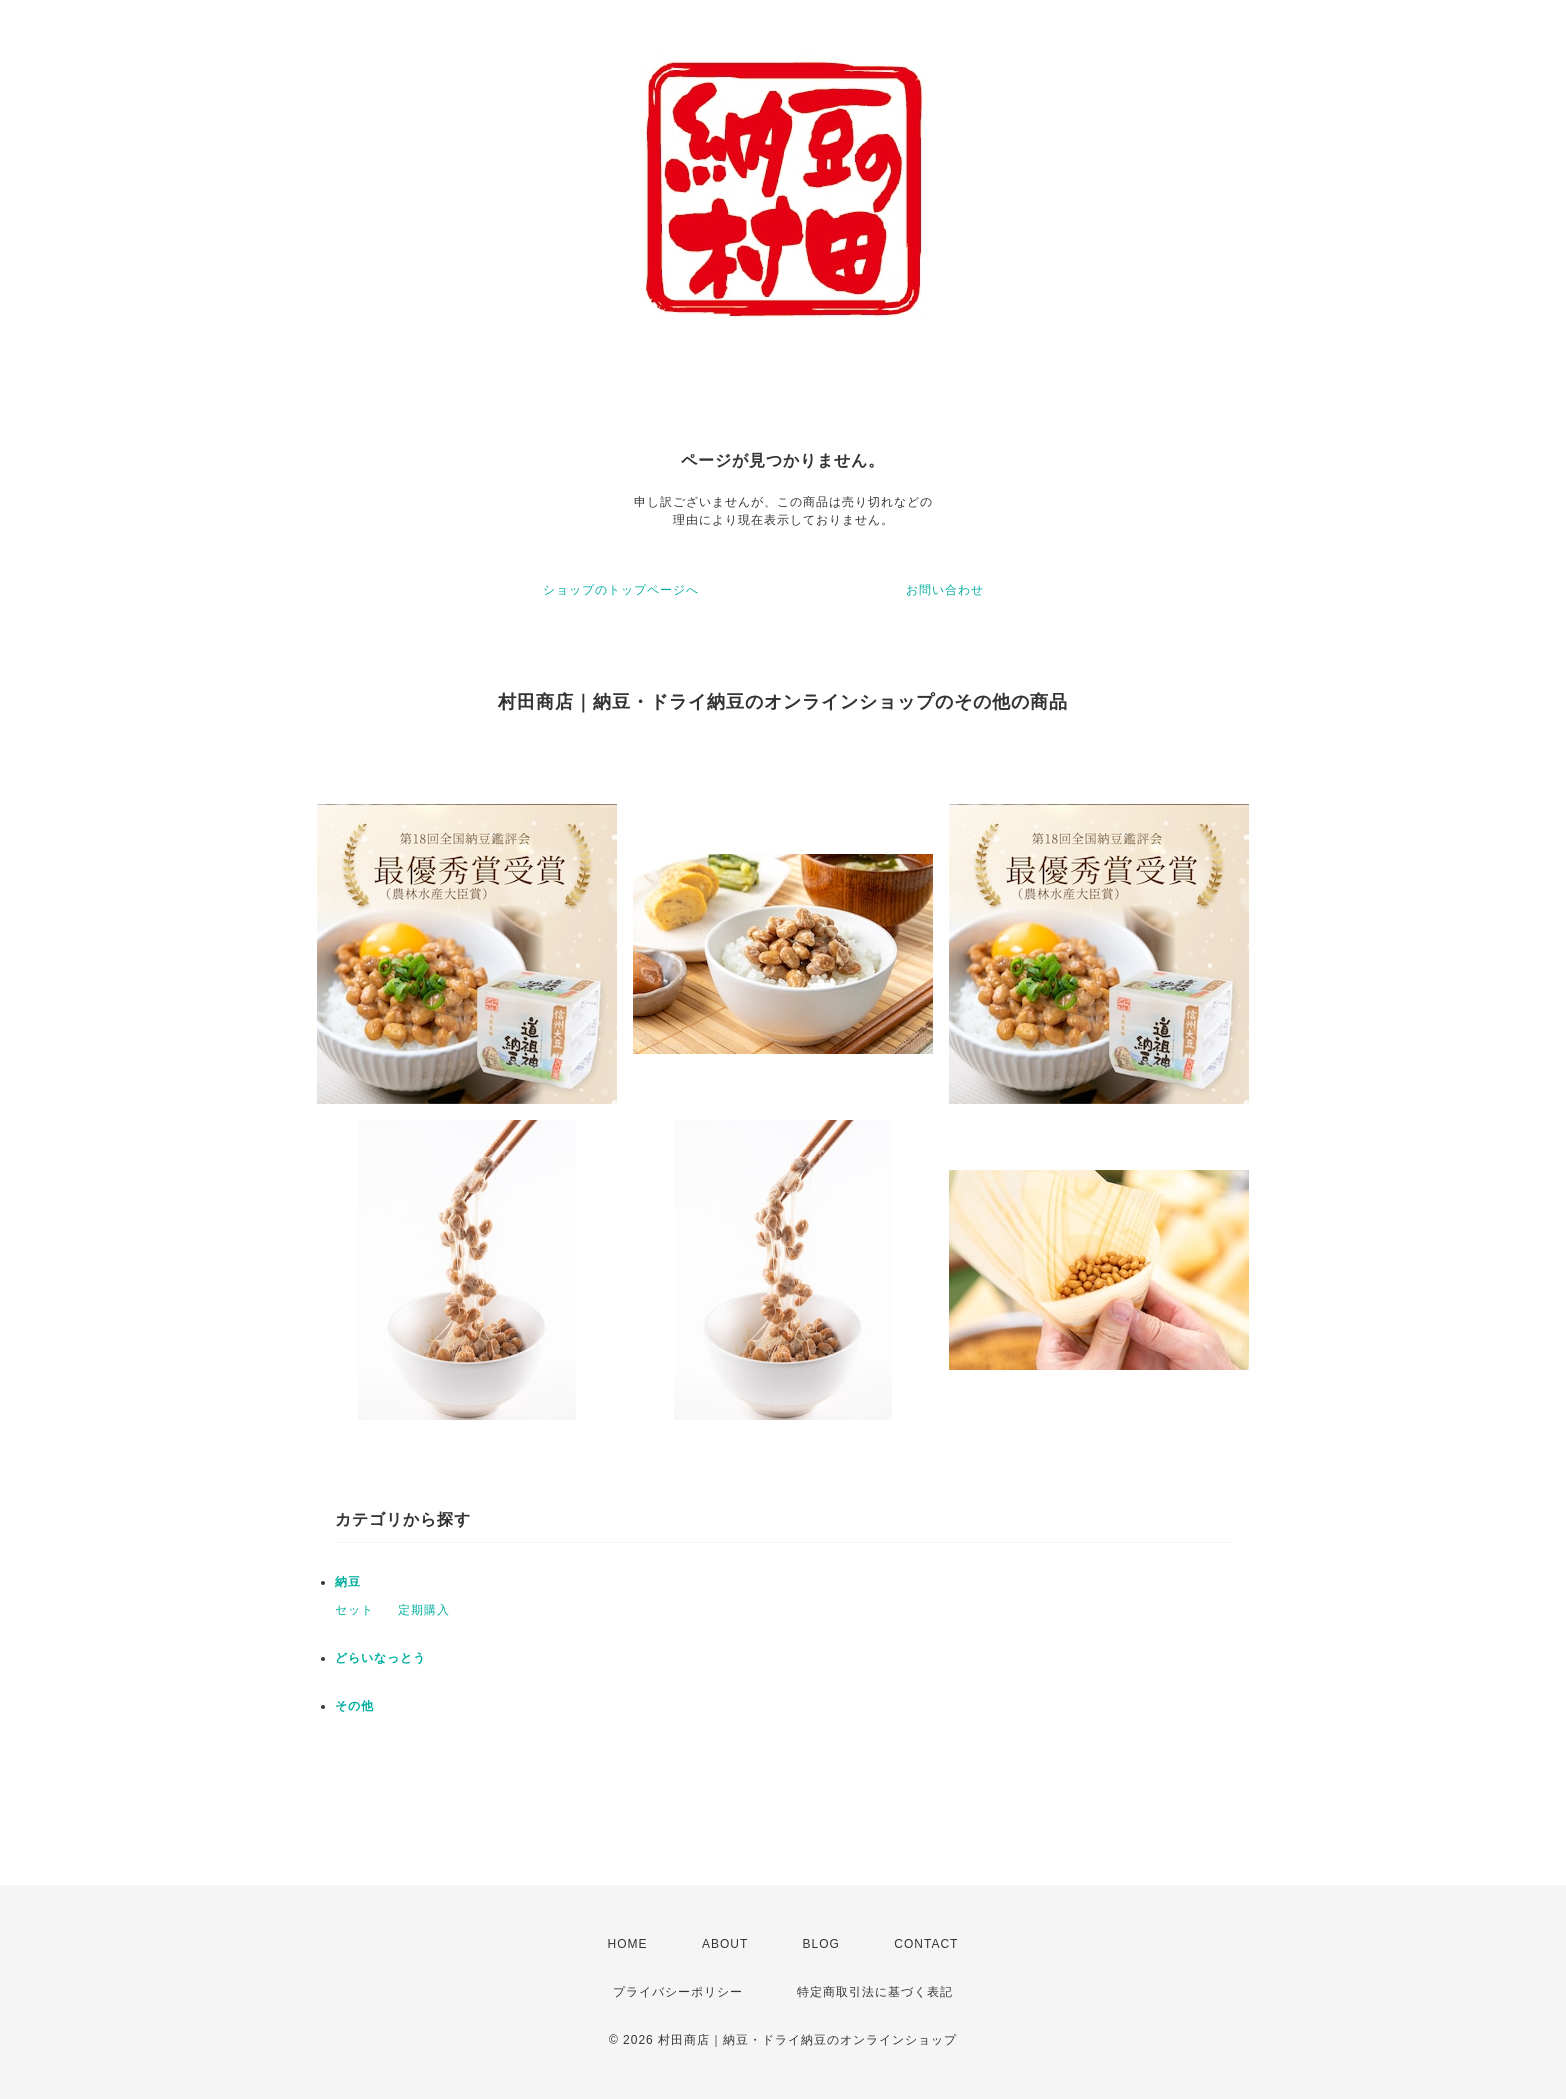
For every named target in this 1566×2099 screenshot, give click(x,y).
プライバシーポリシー (678, 1992)
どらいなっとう (380, 1658)
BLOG (821, 1944)
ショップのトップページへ (621, 590)
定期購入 (424, 1610)
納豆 (348, 1582)
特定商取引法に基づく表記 (875, 1992)
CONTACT (926, 1944)
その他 (354, 1706)
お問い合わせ (945, 590)
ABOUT (725, 1944)
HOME (628, 1944)
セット (354, 1610)
